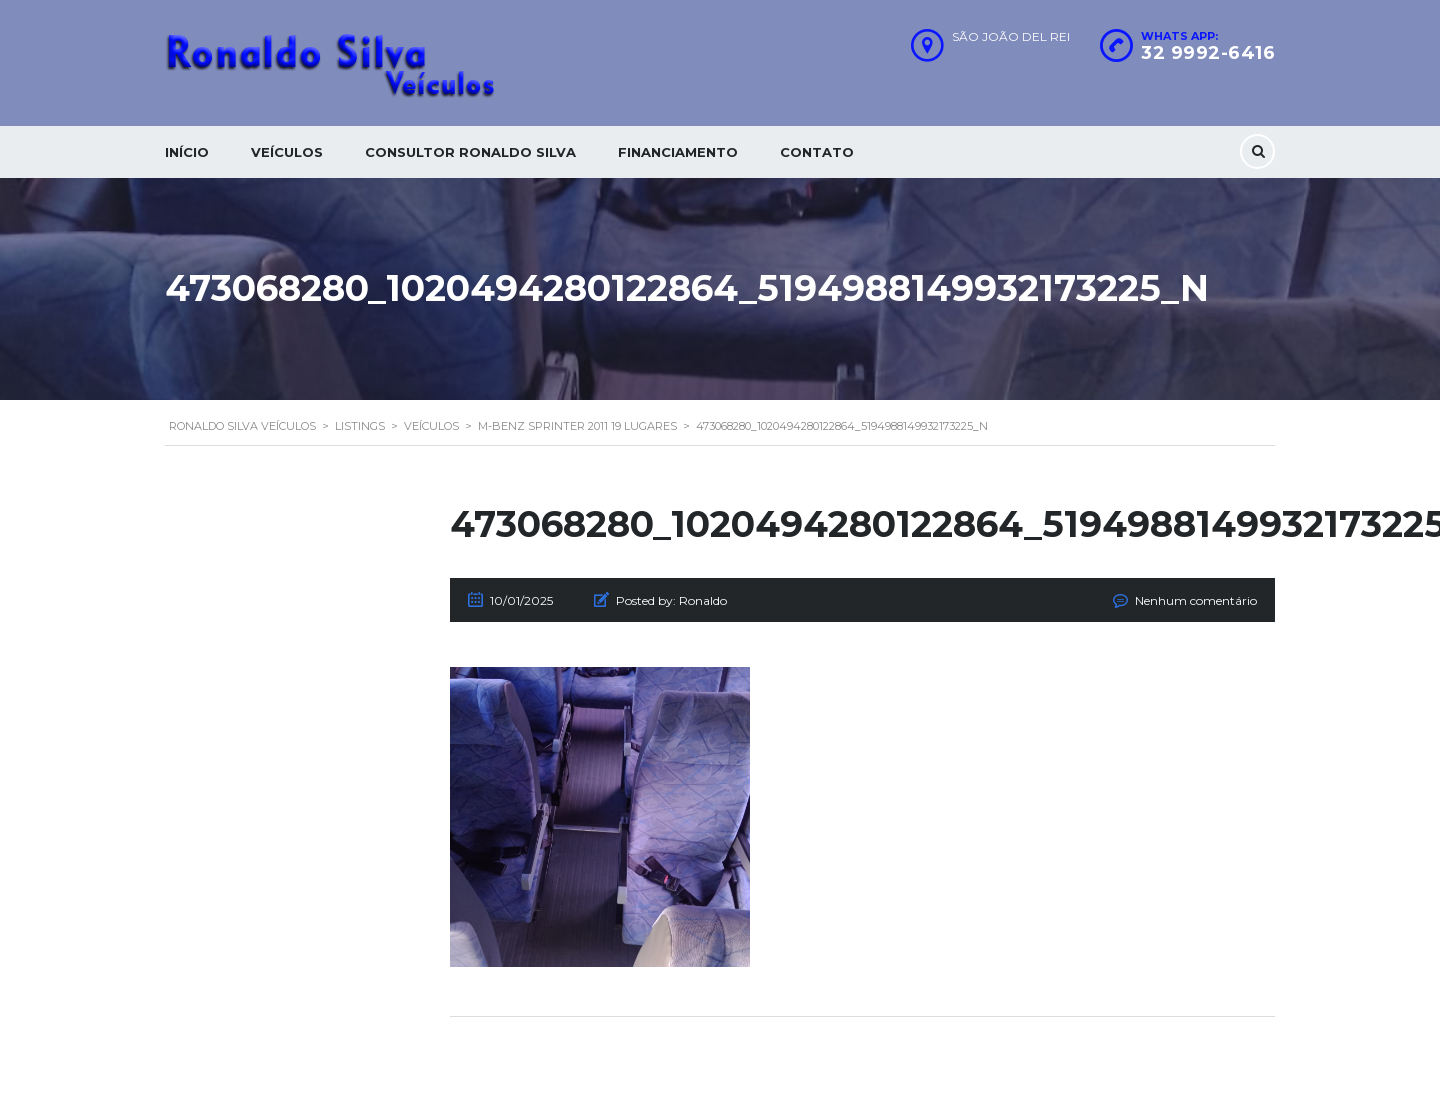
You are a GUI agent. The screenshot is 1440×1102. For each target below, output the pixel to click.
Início (187, 152)
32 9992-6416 (1208, 53)
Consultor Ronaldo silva (470, 152)
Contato (817, 152)
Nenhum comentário (1196, 600)
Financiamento (678, 152)
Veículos (287, 152)
